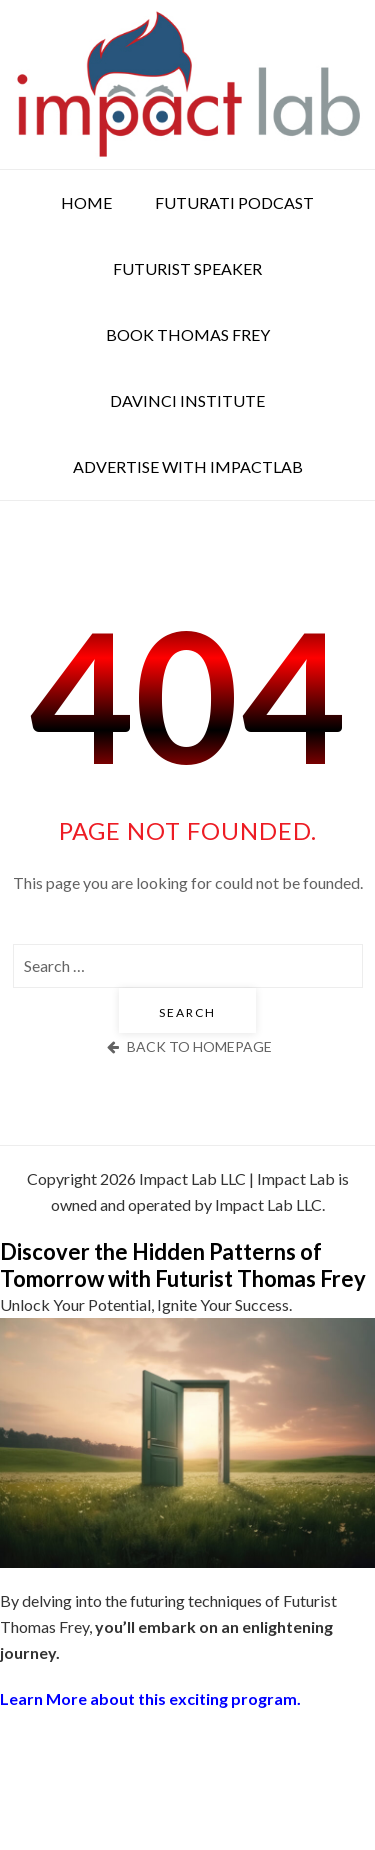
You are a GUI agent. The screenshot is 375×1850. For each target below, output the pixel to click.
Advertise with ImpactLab (188, 466)
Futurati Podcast (234, 202)
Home (86, 202)
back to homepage (188, 1046)
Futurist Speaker (187, 268)
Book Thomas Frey (188, 334)
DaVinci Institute (187, 400)
